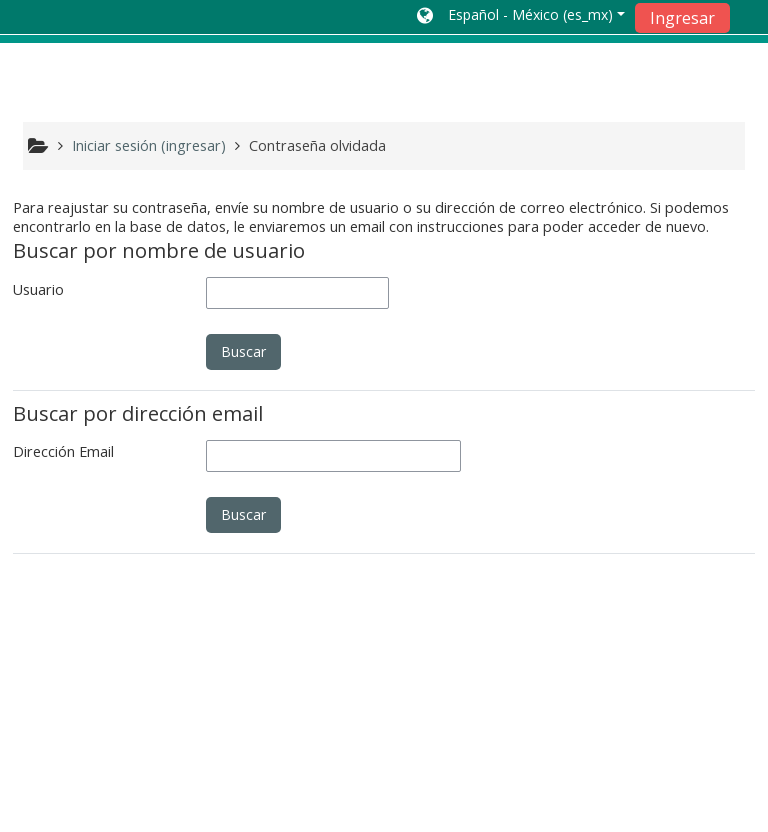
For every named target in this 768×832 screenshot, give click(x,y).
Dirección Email (63, 451)
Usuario (38, 289)
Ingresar (682, 18)
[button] (521, 17)
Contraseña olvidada (317, 145)
